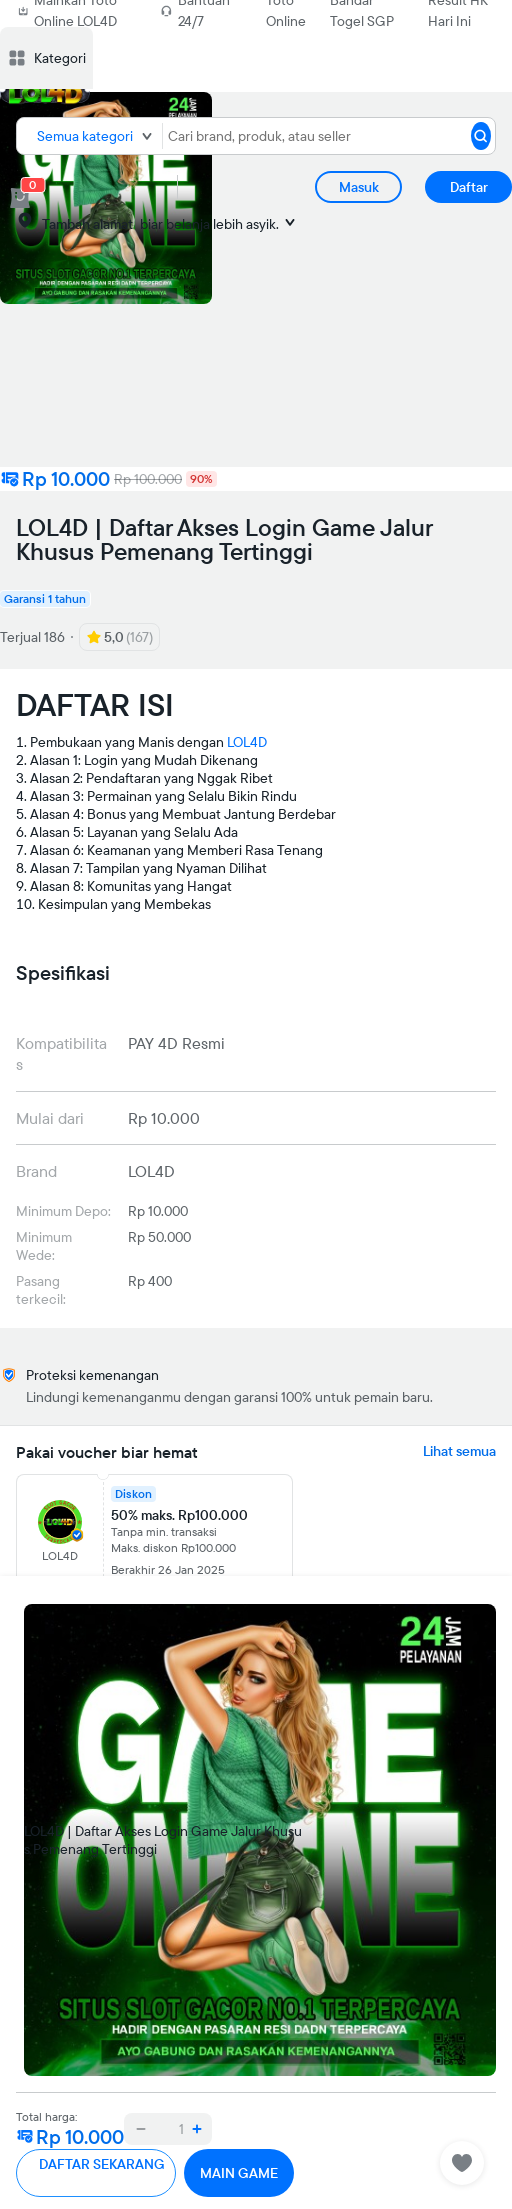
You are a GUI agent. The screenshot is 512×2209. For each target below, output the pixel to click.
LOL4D (247, 742)
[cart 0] (20, 198)
